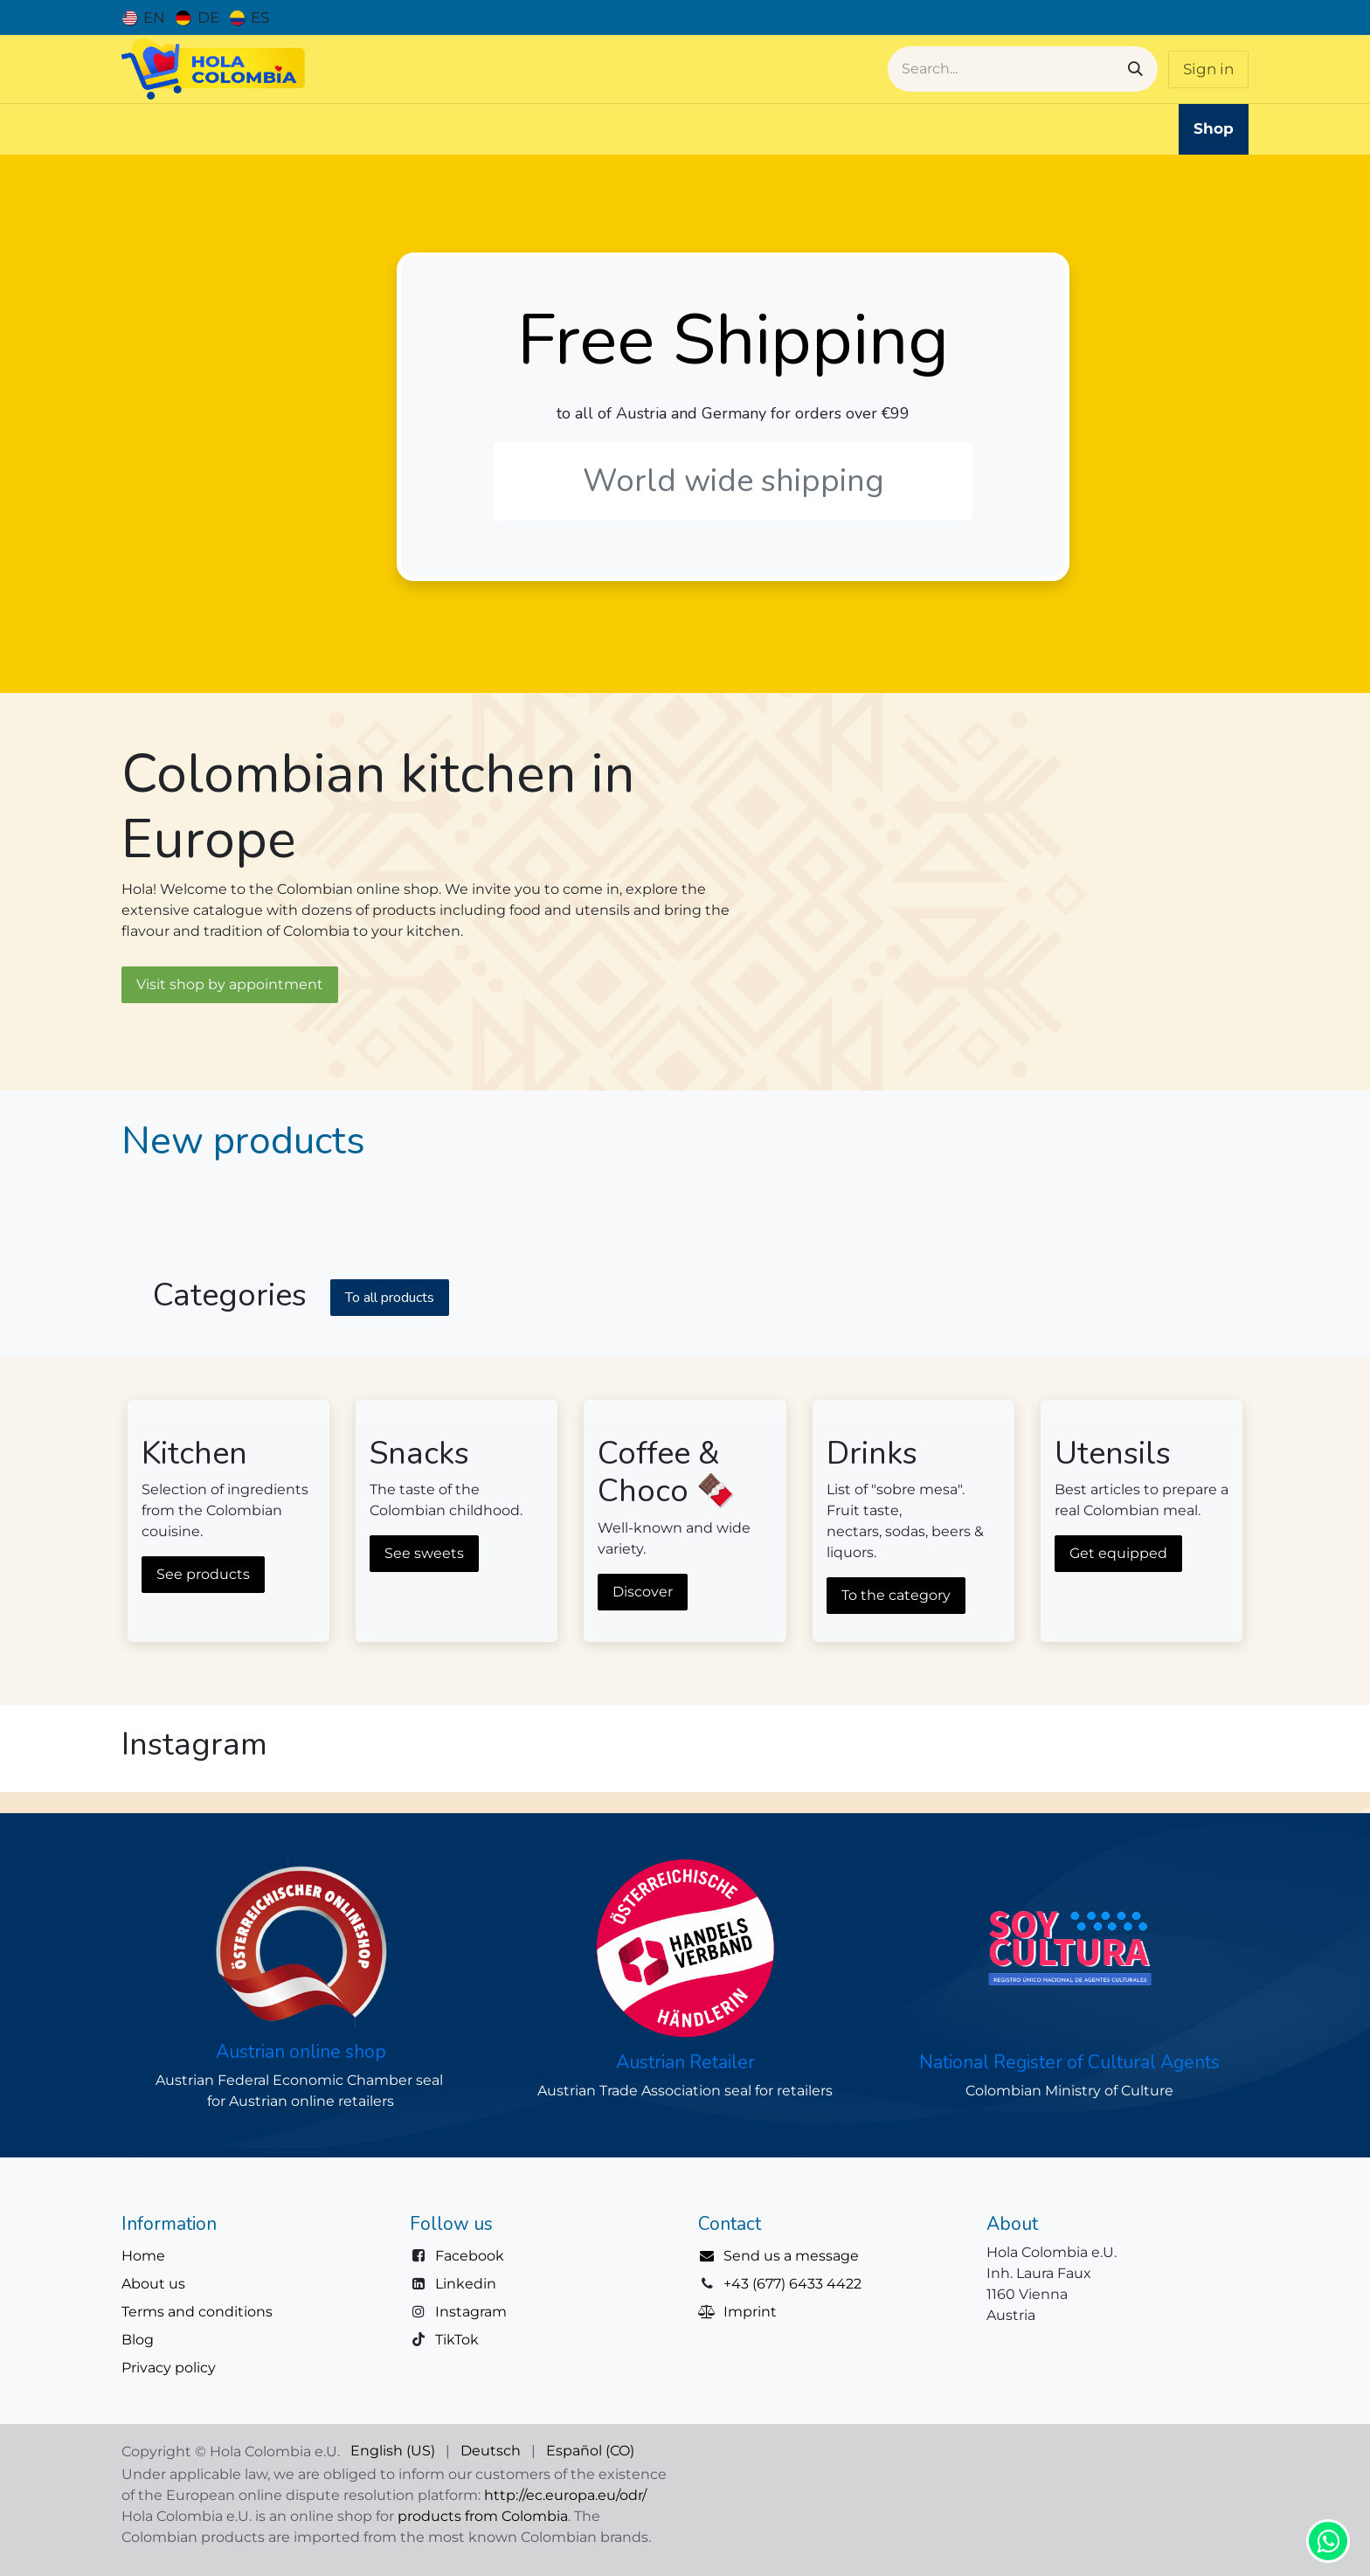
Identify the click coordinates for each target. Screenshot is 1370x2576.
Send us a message (791, 2255)
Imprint (750, 2311)
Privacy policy (168, 2367)
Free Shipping (733, 340)
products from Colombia (483, 2516)
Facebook (469, 2255)
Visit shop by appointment (229, 984)
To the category (896, 1595)
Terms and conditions (197, 2311)
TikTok (457, 2339)
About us (153, 2283)
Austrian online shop (301, 2051)
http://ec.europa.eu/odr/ (565, 2495)
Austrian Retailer (685, 2062)
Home (143, 2255)
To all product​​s (389, 1297)
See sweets (424, 1553)
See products (203, 1574)
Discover (642, 1591)
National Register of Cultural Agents (1069, 2062)
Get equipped (1118, 1553)
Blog (137, 2339)
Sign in (1208, 69)
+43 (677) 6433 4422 (792, 2283)
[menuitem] (143, 17)
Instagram (471, 2311)
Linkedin (465, 2283)
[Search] (1135, 69)
